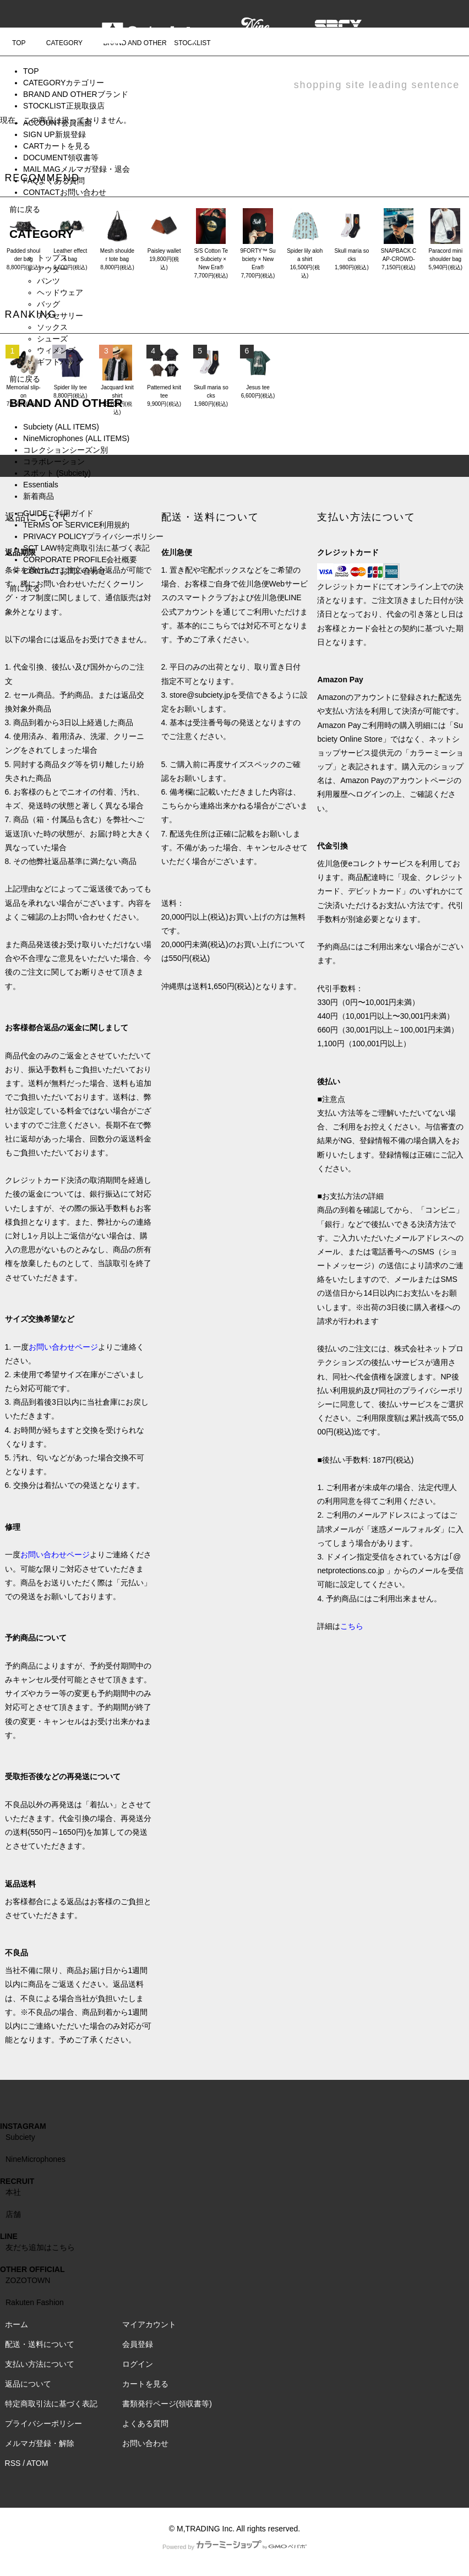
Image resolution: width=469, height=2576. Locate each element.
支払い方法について (39, 2364)
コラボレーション (54, 461)
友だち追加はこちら (40, 2247)
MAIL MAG (76, 169)
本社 (13, 2192)
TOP (31, 71)
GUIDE (58, 513)
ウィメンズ (56, 350)
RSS (13, 2463)
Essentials (40, 484)
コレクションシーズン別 (65, 449)
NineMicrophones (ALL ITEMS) (76, 438)
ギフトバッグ (60, 361)
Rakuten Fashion (35, 2302)
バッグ (48, 304)
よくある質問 (145, 2423)
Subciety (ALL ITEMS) (61, 426)
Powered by (234, 2547)
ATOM (37, 2463)
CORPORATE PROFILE (80, 559)
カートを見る (145, 2383)
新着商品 (38, 496)
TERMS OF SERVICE (76, 524)
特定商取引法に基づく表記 (51, 2403)
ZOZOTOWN (28, 2280)
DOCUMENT (61, 157)
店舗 (13, 2214)
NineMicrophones (36, 2159)
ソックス (52, 327)
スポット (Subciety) (57, 473)
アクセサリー (60, 315)
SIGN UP (54, 134)
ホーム (16, 2324)
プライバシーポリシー (43, 2423)
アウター (52, 269)
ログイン (137, 2364)
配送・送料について (39, 2344)
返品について (28, 2383)
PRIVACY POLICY (93, 536)
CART (56, 146)
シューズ (52, 338)
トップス (52, 257)
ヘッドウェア (60, 292)
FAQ (54, 180)
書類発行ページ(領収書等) (167, 2403)
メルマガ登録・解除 (39, 2443)
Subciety (20, 2137)
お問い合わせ (145, 2443)
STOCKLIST (64, 105)
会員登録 (137, 2344)
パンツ (48, 280)
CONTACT (64, 192)
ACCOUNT (57, 122)
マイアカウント (149, 2324)
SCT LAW (86, 548)
